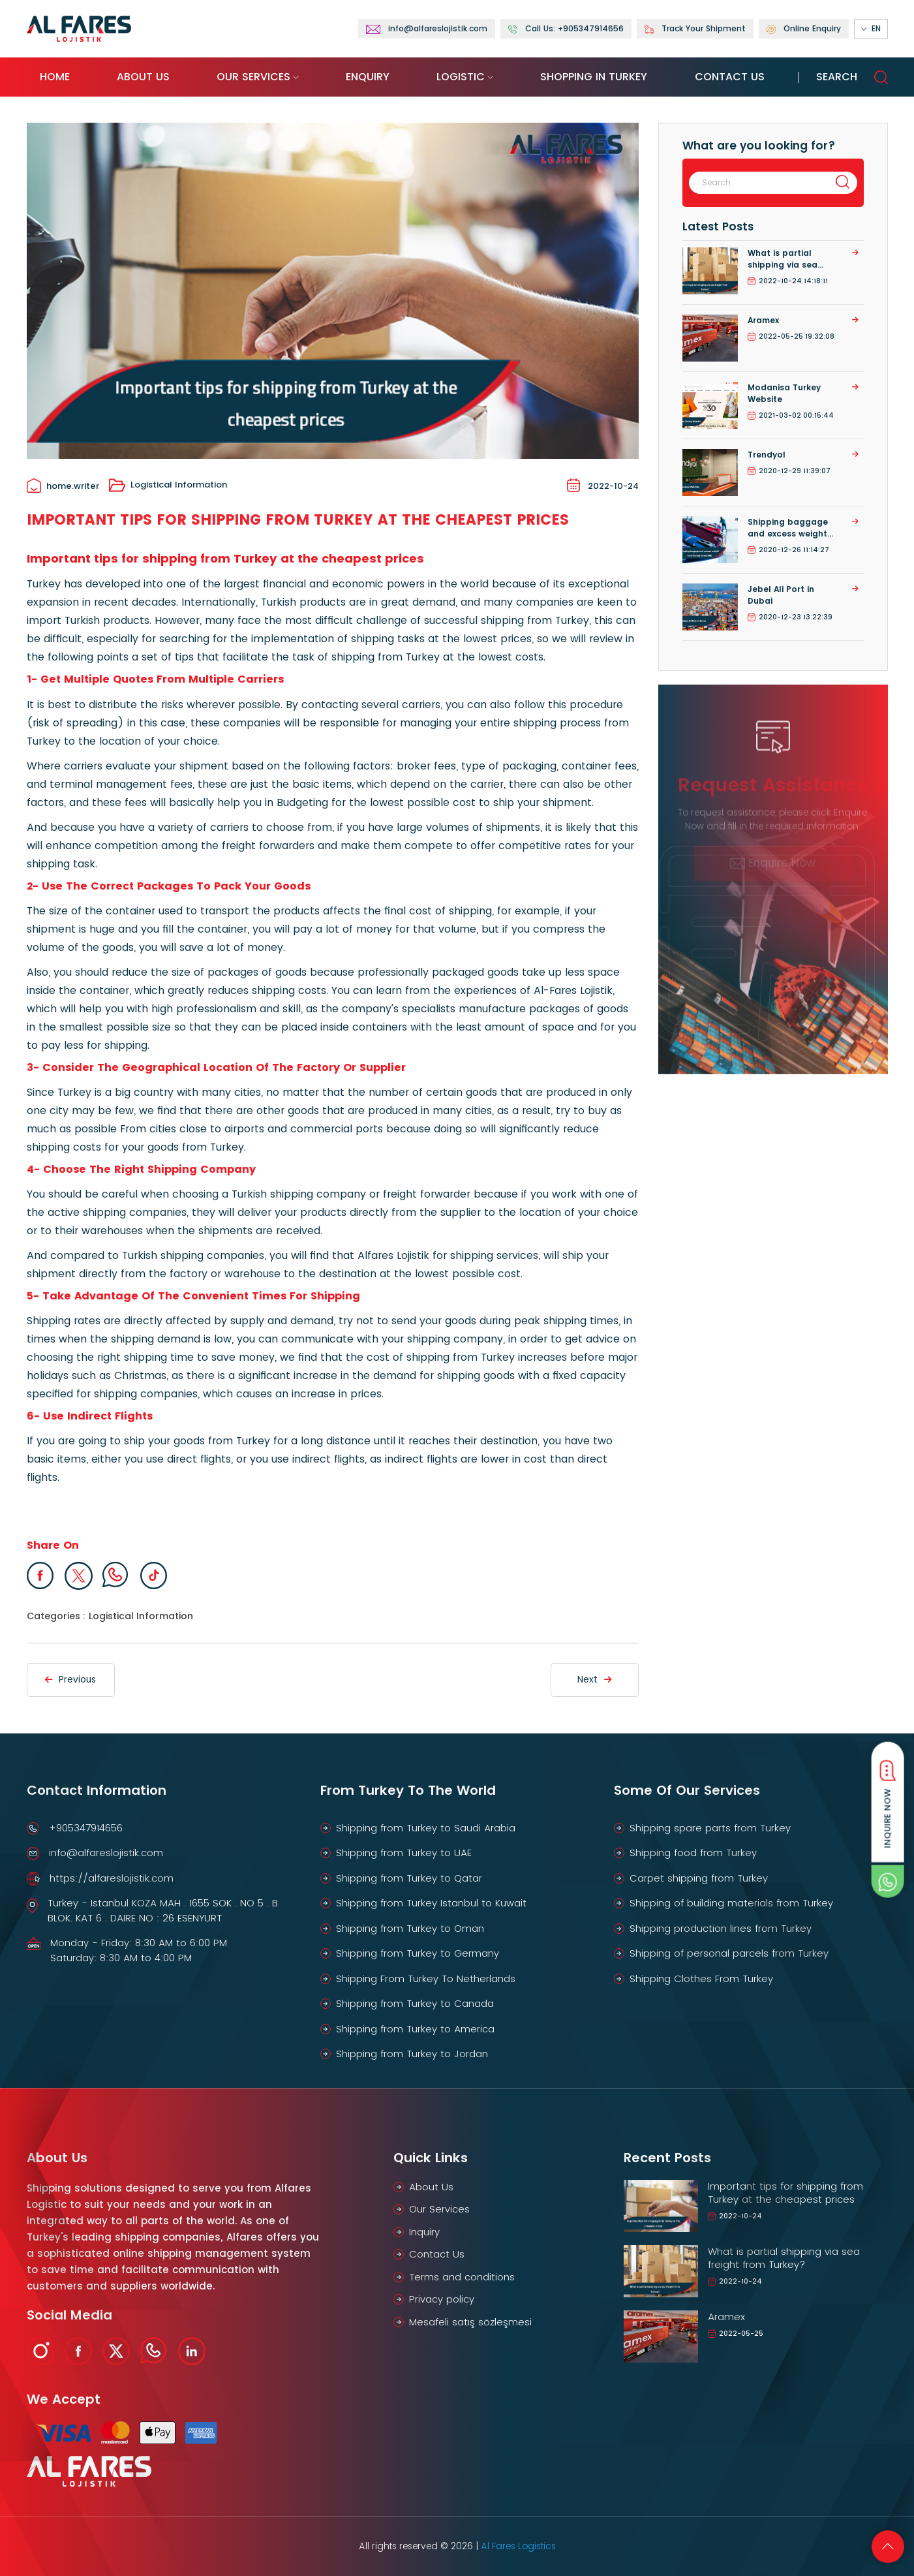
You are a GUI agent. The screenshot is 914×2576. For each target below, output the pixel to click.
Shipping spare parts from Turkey (710, 1828)
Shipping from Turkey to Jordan (412, 2053)
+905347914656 (86, 1828)
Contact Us (730, 76)
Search (852, 77)
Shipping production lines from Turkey (721, 1928)
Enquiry (367, 76)
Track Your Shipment (695, 29)
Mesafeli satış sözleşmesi (470, 2322)
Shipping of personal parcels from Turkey (729, 1953)
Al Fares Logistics (518, 2546)
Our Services (253, 76)
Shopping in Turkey (593, 76)
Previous (70, 1679)
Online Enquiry (804, 29)
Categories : (56, 1615)
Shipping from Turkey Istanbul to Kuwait (431, 1903)
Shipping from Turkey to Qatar (409, 1878)
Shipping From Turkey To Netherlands (425, 1978)
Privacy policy (441, 2299)
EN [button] (871, 29)
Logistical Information (168, 485)
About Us (143, 76)
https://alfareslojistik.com (112, 1878)
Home (55, 76)
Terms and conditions (462, 2277)
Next (594, 1679)
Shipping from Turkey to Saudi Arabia (425, 1828)
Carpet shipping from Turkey (699, 1878)
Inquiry (424, 2232)
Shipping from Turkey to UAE (404, 1852)
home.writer (63, 486)
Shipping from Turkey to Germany (417, 1953)
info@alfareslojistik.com (106, 1852)
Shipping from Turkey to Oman (410, 1928)
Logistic (460, 76)
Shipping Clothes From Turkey (701, 1978)
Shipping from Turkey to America (415, 2029)
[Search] (758, 183)
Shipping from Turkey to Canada (415, 2003)
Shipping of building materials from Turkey (731, 1903)
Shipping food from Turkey (693, 1852)
